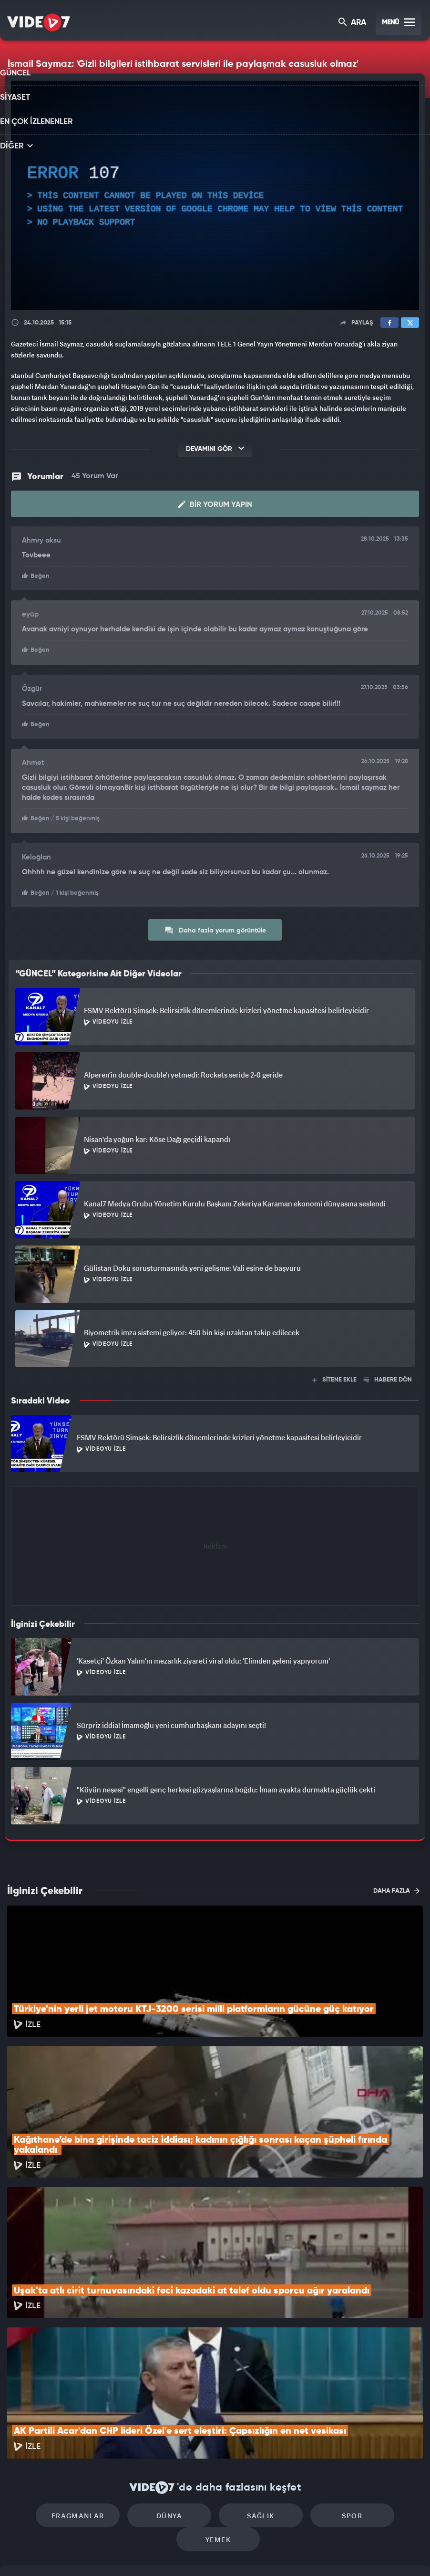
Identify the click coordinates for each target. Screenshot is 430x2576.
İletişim (18, 2487)
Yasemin (327, 2552)
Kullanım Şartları (32, 2443)
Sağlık (214, 2383)
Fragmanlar (52, 2383)
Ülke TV (211, 2552)
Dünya (133, 2383)
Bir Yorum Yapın (215, 503)
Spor (297, 2383)
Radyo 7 (133, 2552)
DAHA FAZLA (396, 1886)
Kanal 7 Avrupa (173, 2552)
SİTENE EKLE (334, 1376)
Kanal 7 (92, 2552)
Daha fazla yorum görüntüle (215, 926)
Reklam (19, 2465)
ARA (353, 23)
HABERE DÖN (388, 1376)
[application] (215, 196)
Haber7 (266, 2552)
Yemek (378, 2383)
